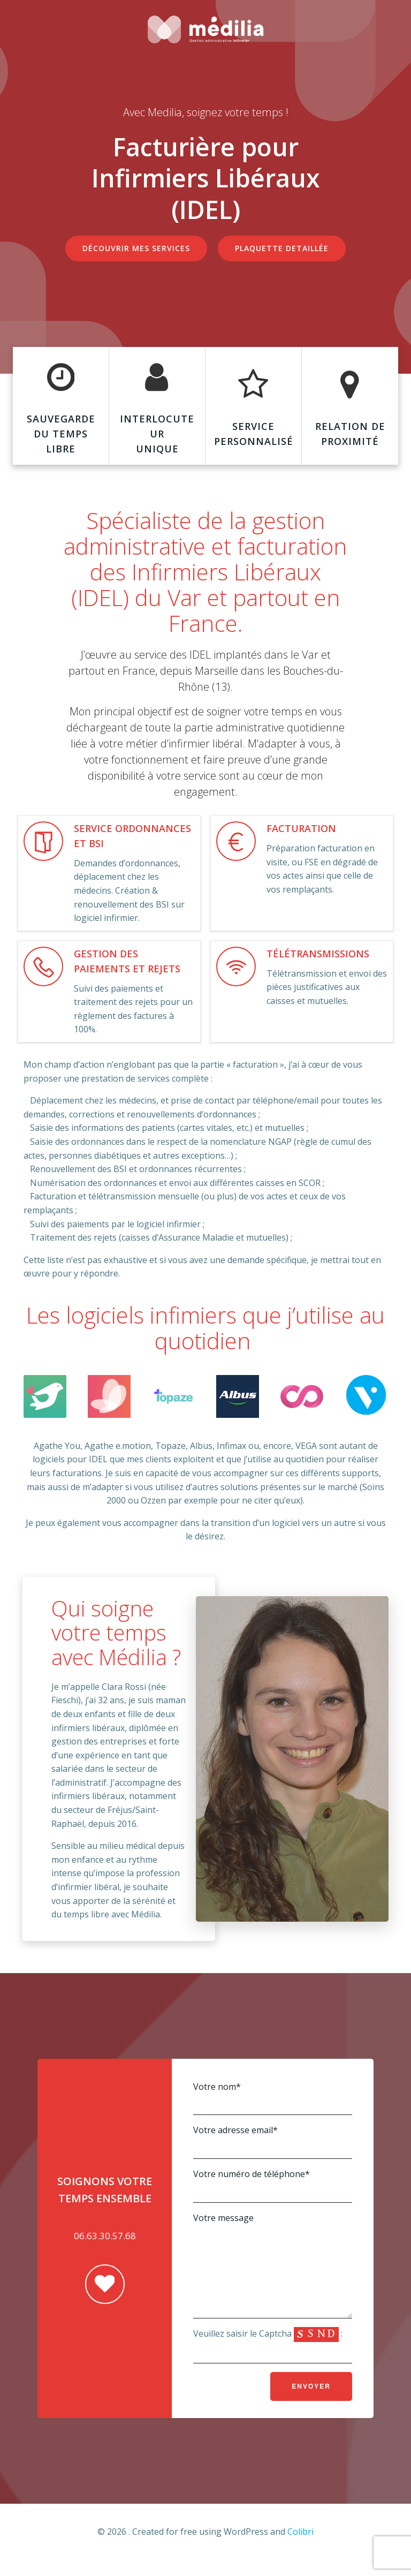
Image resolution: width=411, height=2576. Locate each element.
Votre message (272, 2273)
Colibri (300, 2548)
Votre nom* (272, 2098)
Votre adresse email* (272, 2141)
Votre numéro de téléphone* (272, 2185)
